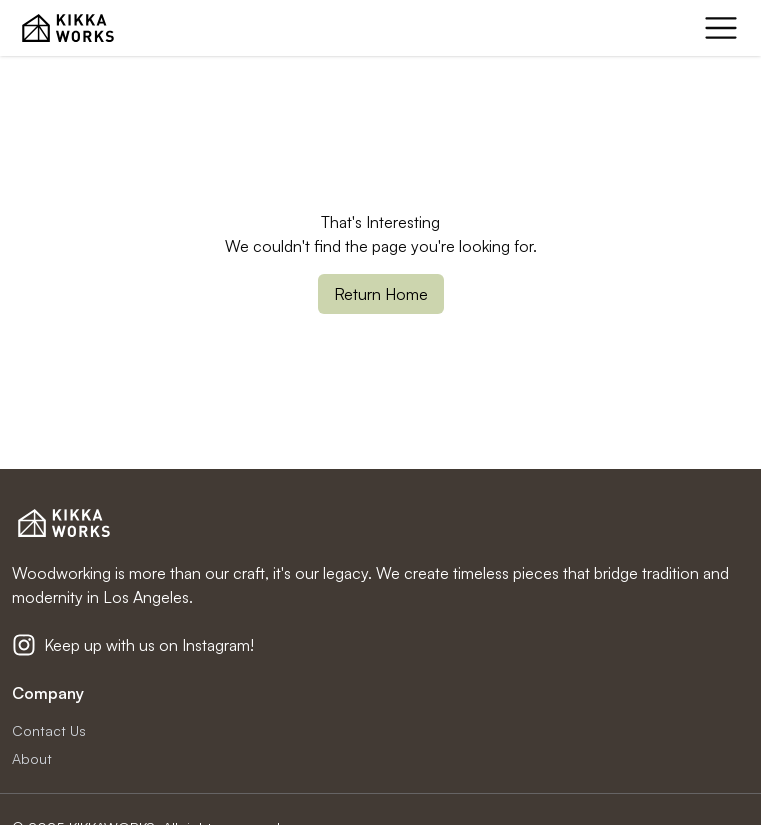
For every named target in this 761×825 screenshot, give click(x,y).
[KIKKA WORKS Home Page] (68, 28)
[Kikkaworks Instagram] (24, 645)
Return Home (381, 294)
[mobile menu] (721, 28)
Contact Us (49, 730)
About (32, 758)
